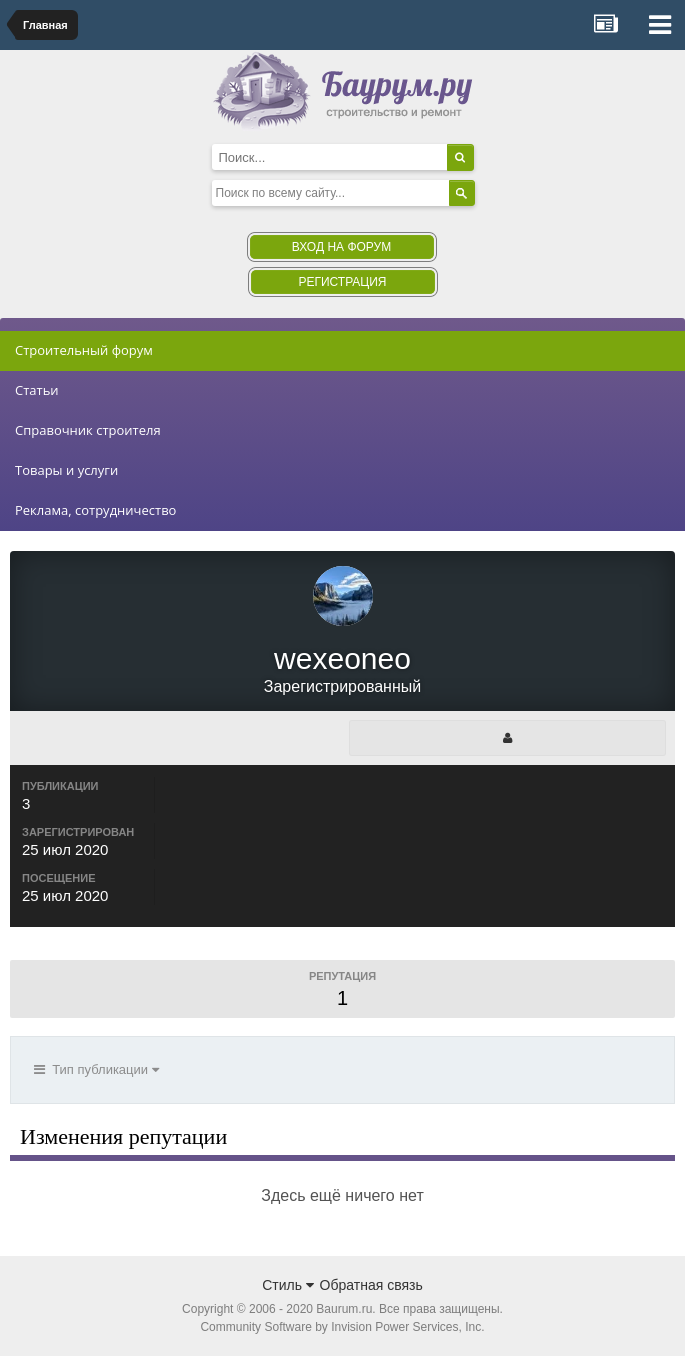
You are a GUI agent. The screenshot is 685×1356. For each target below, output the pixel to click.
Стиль (288, 1285)
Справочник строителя (88, 430)
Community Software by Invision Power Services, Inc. (342, 1327)
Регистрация (342, 282)
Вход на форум (341, 247)
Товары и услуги (66, 470)
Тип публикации (96, 1069)
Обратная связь (371, 1285)
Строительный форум (84, 350)
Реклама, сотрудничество (95, 510)
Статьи (37, 390)
